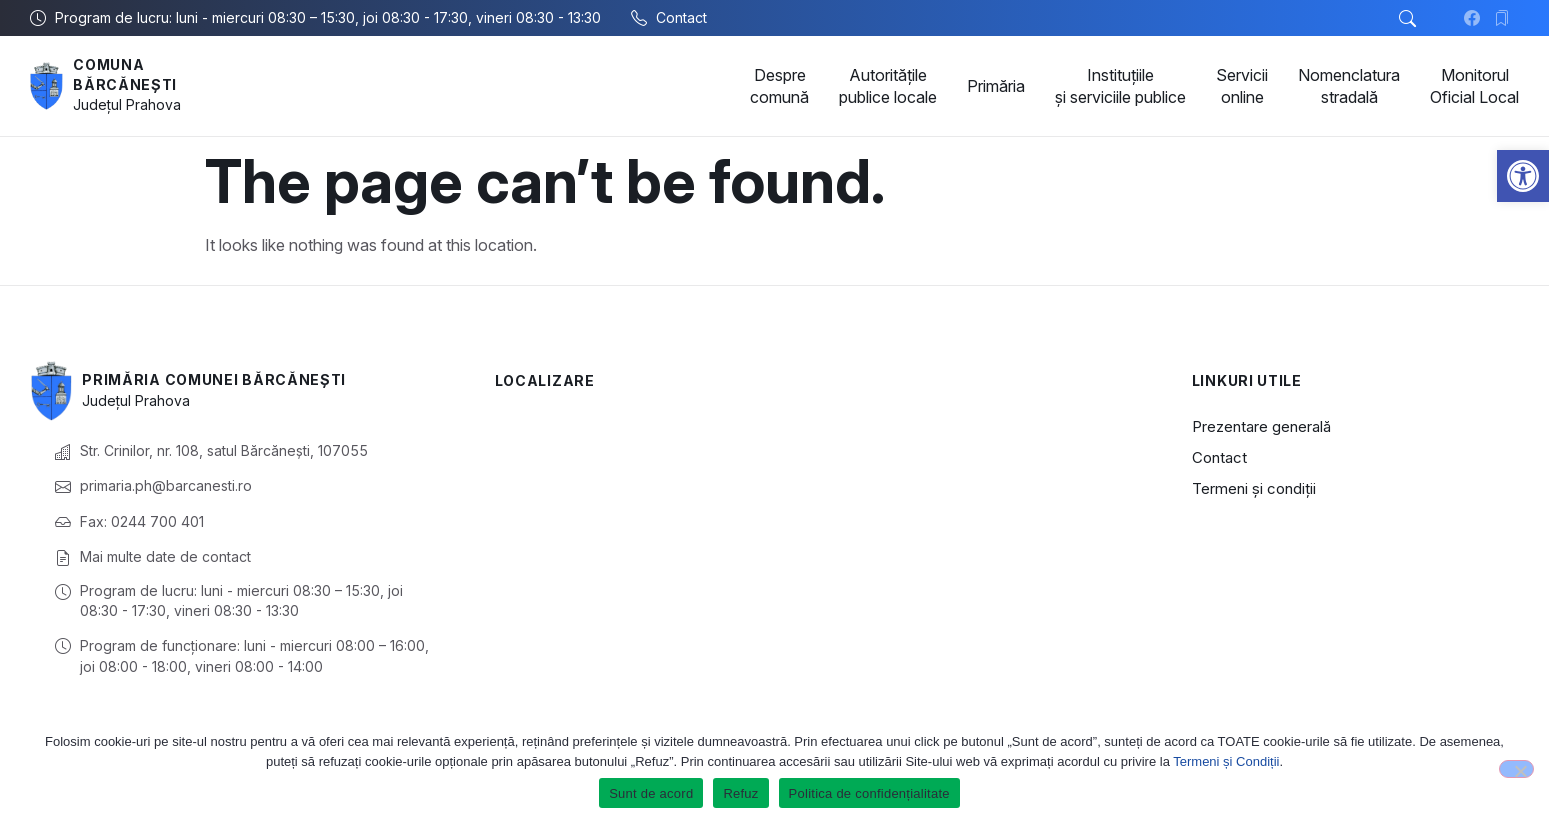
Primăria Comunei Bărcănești (214, 379)
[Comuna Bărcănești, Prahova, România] (813, 511)
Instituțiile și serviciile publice (1120, 86)
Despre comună (779, 86)
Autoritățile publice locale (888, 86)
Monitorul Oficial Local (1474, 86)
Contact (1219, 457)
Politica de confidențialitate (869, 793)
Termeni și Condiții (1226, 761)
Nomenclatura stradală (1349, 86)
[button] (1523, 176)
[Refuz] (1516, 769)
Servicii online (1242, 86)
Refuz (740, 793)
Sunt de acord (651, 793)
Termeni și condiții (1254, 488)
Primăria (996, 86)
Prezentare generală (1261, 426)
